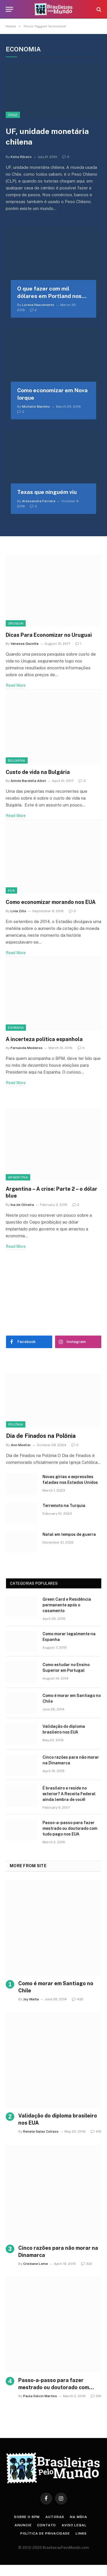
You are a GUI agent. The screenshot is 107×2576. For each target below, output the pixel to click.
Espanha (16, 1027)
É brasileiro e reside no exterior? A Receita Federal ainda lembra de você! (69, 1794)
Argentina (18, 1177)
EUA (11, 890)
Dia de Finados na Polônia (41, 1435)
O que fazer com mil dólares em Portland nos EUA (49, 296)
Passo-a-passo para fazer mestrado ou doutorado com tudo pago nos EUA (70, 1828)
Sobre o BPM (27, 2517)
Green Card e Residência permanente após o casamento (67, 1605)
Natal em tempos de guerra (69, 1534)
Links (81, 2533)
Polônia (15, 1424)
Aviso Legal (74, 2525)
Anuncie (23, 2525)
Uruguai (15, 623)
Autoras (54, 2517)
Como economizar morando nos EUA (51, 902)
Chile (13, 115)
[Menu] (9, 9)
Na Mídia (78, 2517)
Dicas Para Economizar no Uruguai (49, 635)
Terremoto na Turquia (64, 1505)
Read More (16, 685)
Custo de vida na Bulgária (38, 772)
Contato (46, 2525)
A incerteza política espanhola (44, 1039)
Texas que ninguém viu (47, 492)
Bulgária (16, 760)
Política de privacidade (45, 2533)
